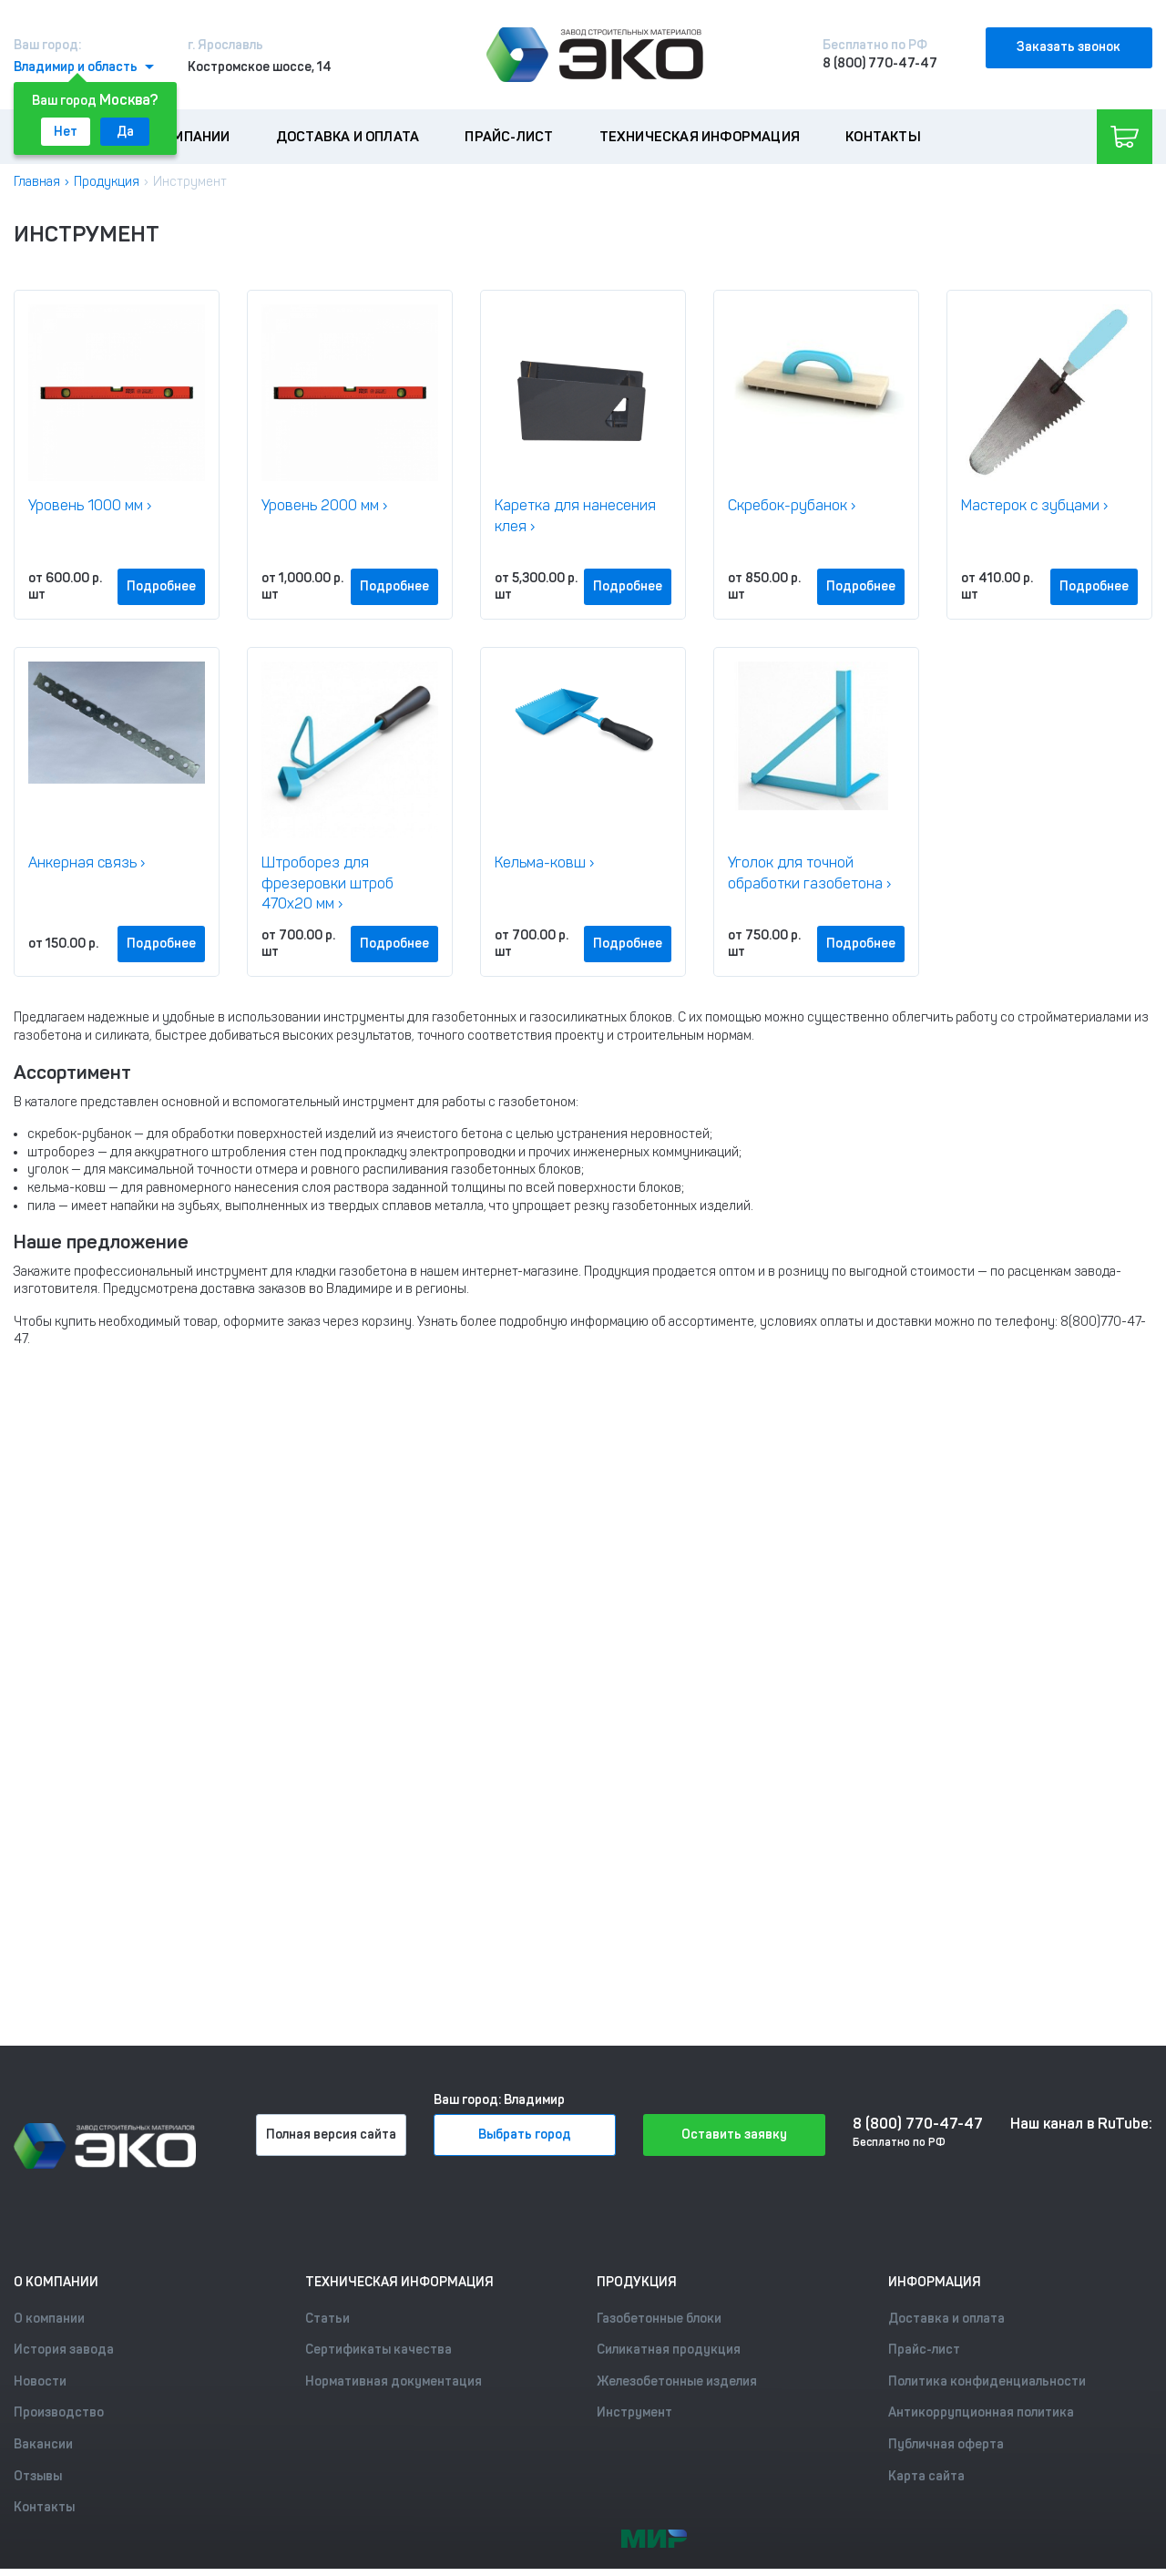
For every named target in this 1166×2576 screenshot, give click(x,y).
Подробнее (161, 586)
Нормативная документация (393, 2381)
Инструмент (634, 2412)
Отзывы (38, 2476)
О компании (186, 136)
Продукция (106, 182)
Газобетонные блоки (659, 2318)
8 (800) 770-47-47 (880, 63)
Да (125, 131)
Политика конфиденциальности (987, 2381)
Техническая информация (699, 136)
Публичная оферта (946, 2444)
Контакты (883, 136)
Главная (37, 182)
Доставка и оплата (347, 136)
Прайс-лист (509, 136)
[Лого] (594, 54)
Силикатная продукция (669, 2349)
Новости (40, 2381)
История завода (64, 2349)
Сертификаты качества (378, 2349)
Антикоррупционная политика (981, 2412)
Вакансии (43, 2444)
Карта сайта (926, 2476)
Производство (59, 2412)
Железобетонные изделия (677, 2381)
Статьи (327, 2318)
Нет (65, 131)
